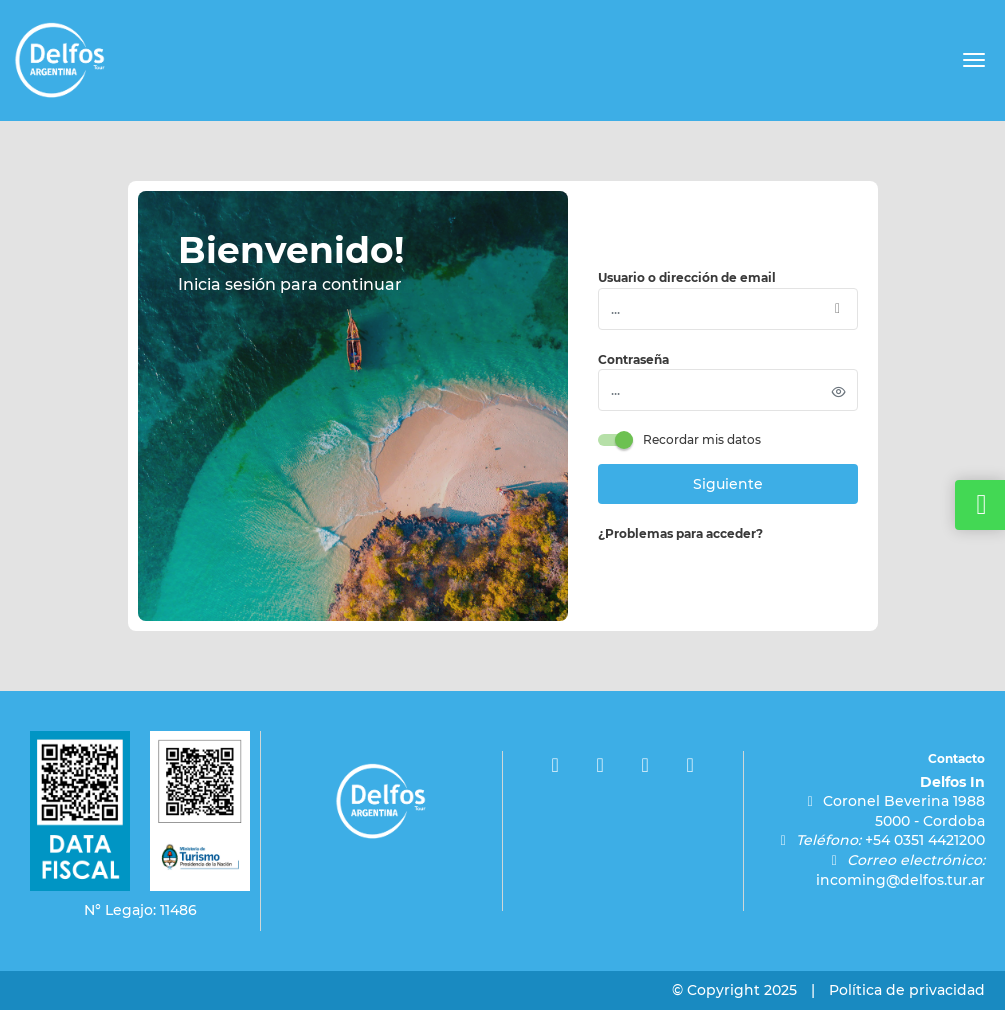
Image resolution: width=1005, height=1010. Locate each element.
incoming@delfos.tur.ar (900, 880)
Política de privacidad (907, 990)
